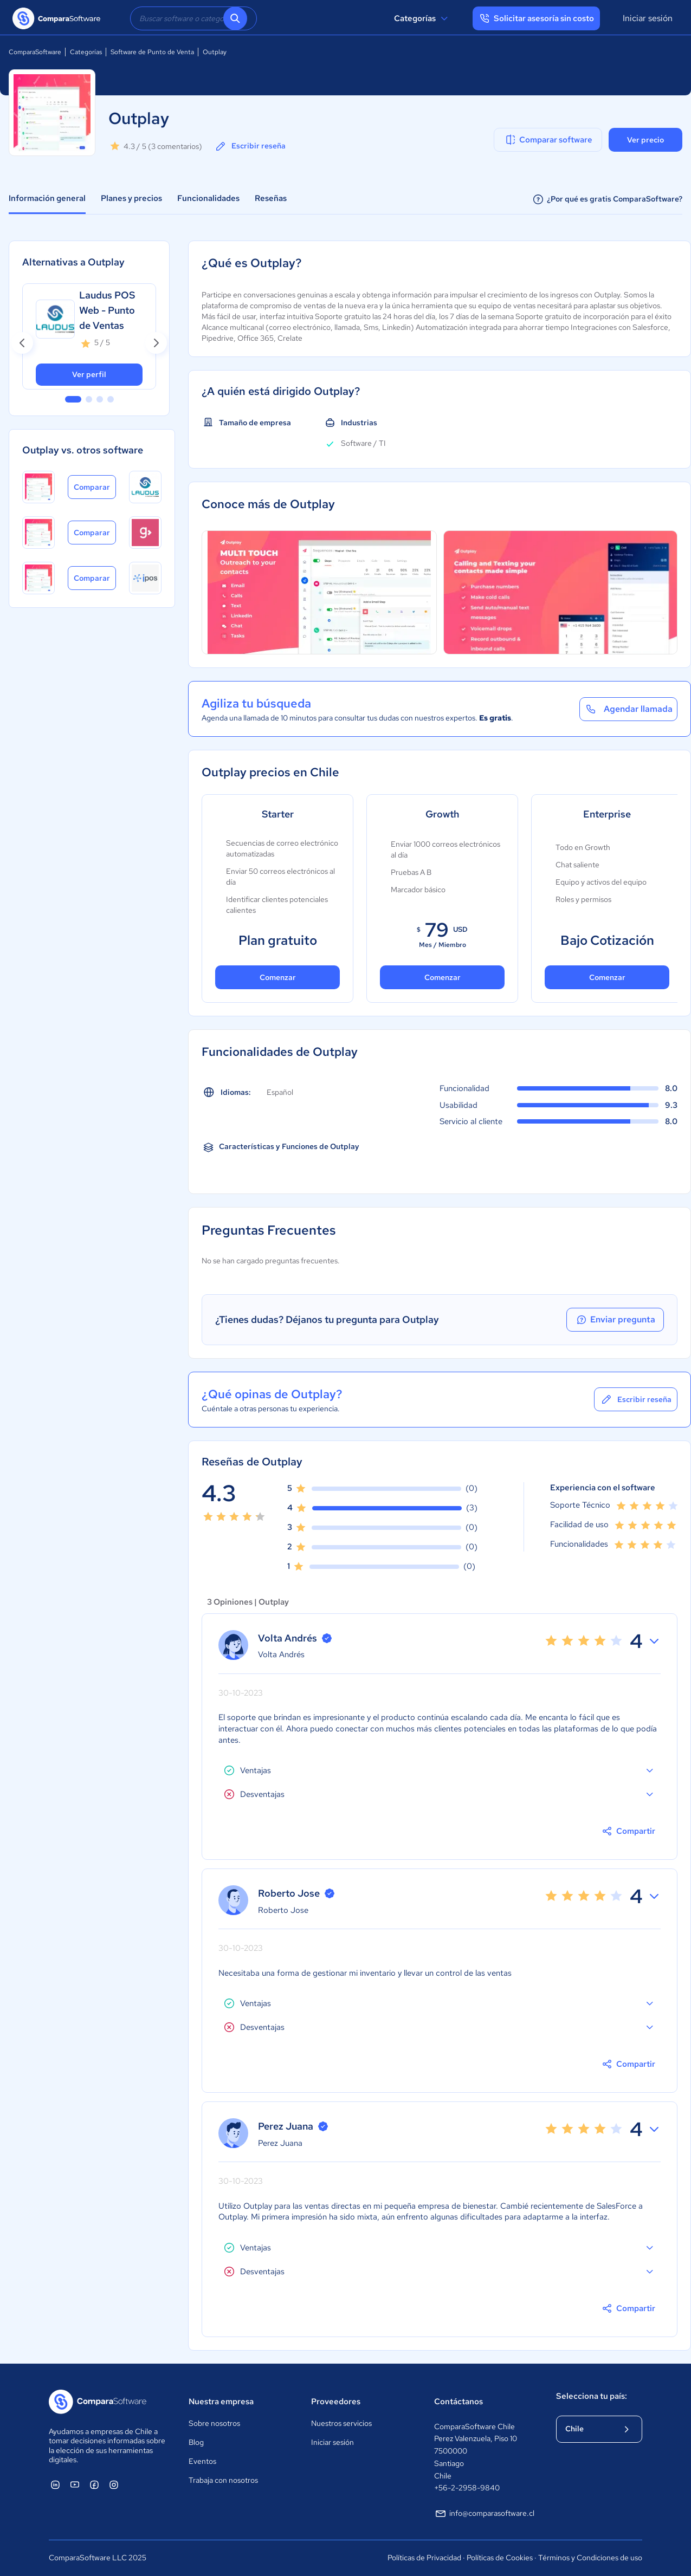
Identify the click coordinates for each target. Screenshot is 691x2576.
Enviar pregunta (615, 1319)
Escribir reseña (250, 146)
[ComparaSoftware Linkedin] (55, 2484)
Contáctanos (458, 2401)
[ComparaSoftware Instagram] (113, 2484)
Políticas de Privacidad (424, 2557)
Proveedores (335, 2401)
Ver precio (645, 140)
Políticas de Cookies (500, 2557)
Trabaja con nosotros (223, 2480)
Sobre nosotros (214, 2423)
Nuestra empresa (221, 2401)
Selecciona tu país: (591, 2396)
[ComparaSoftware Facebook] (94, 2484)
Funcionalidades (208, 198)
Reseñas (271, 198)
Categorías (422, 18)
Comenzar (278, 977)
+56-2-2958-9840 (467, 2488)
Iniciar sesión (648, 18)
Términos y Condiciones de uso (590, 2557)
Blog (196, 2442)
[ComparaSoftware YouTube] (74, 2484)
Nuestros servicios (341, 2423)
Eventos (202, 2461)
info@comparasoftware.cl (484, 2513)
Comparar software (548, 139)
